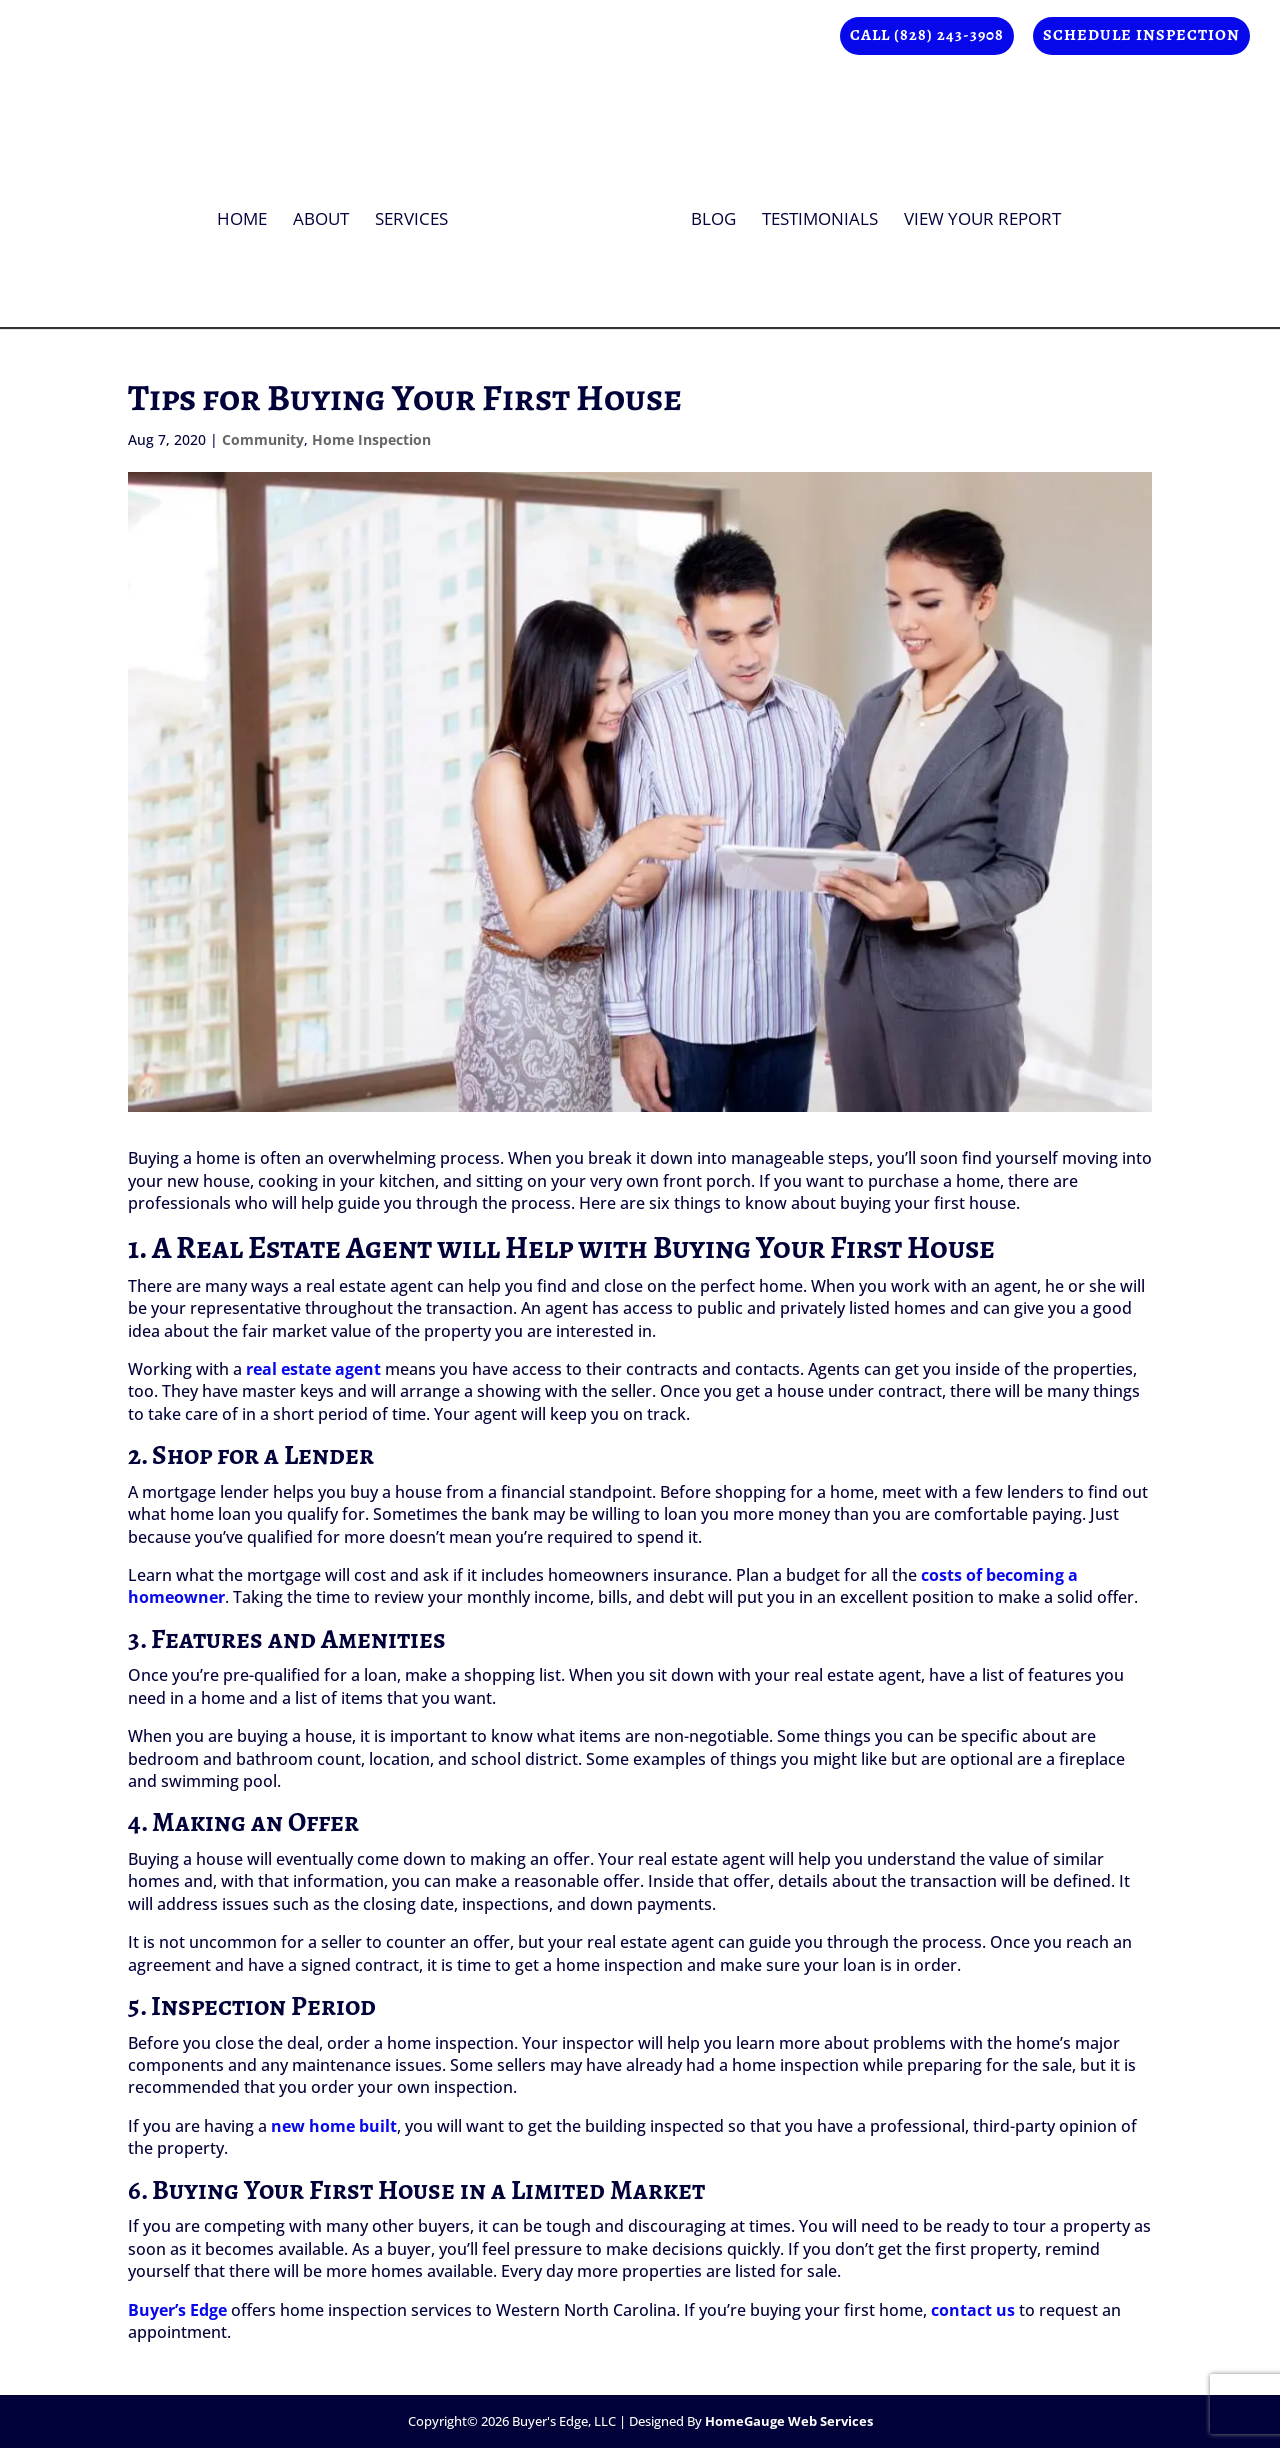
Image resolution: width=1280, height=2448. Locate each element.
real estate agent (313, 1369)
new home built (334, 2126)
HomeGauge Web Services (789, 2421)
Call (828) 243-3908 (927, 36)
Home (249, 214)
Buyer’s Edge (177, 2310)
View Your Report (975, 214)
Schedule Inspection (1141, 36)
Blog (706, 214)
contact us (973, 2310)
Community (263, 439)
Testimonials (813, 214)
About (328, 214)
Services (418, 214)
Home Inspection (371, 439)
